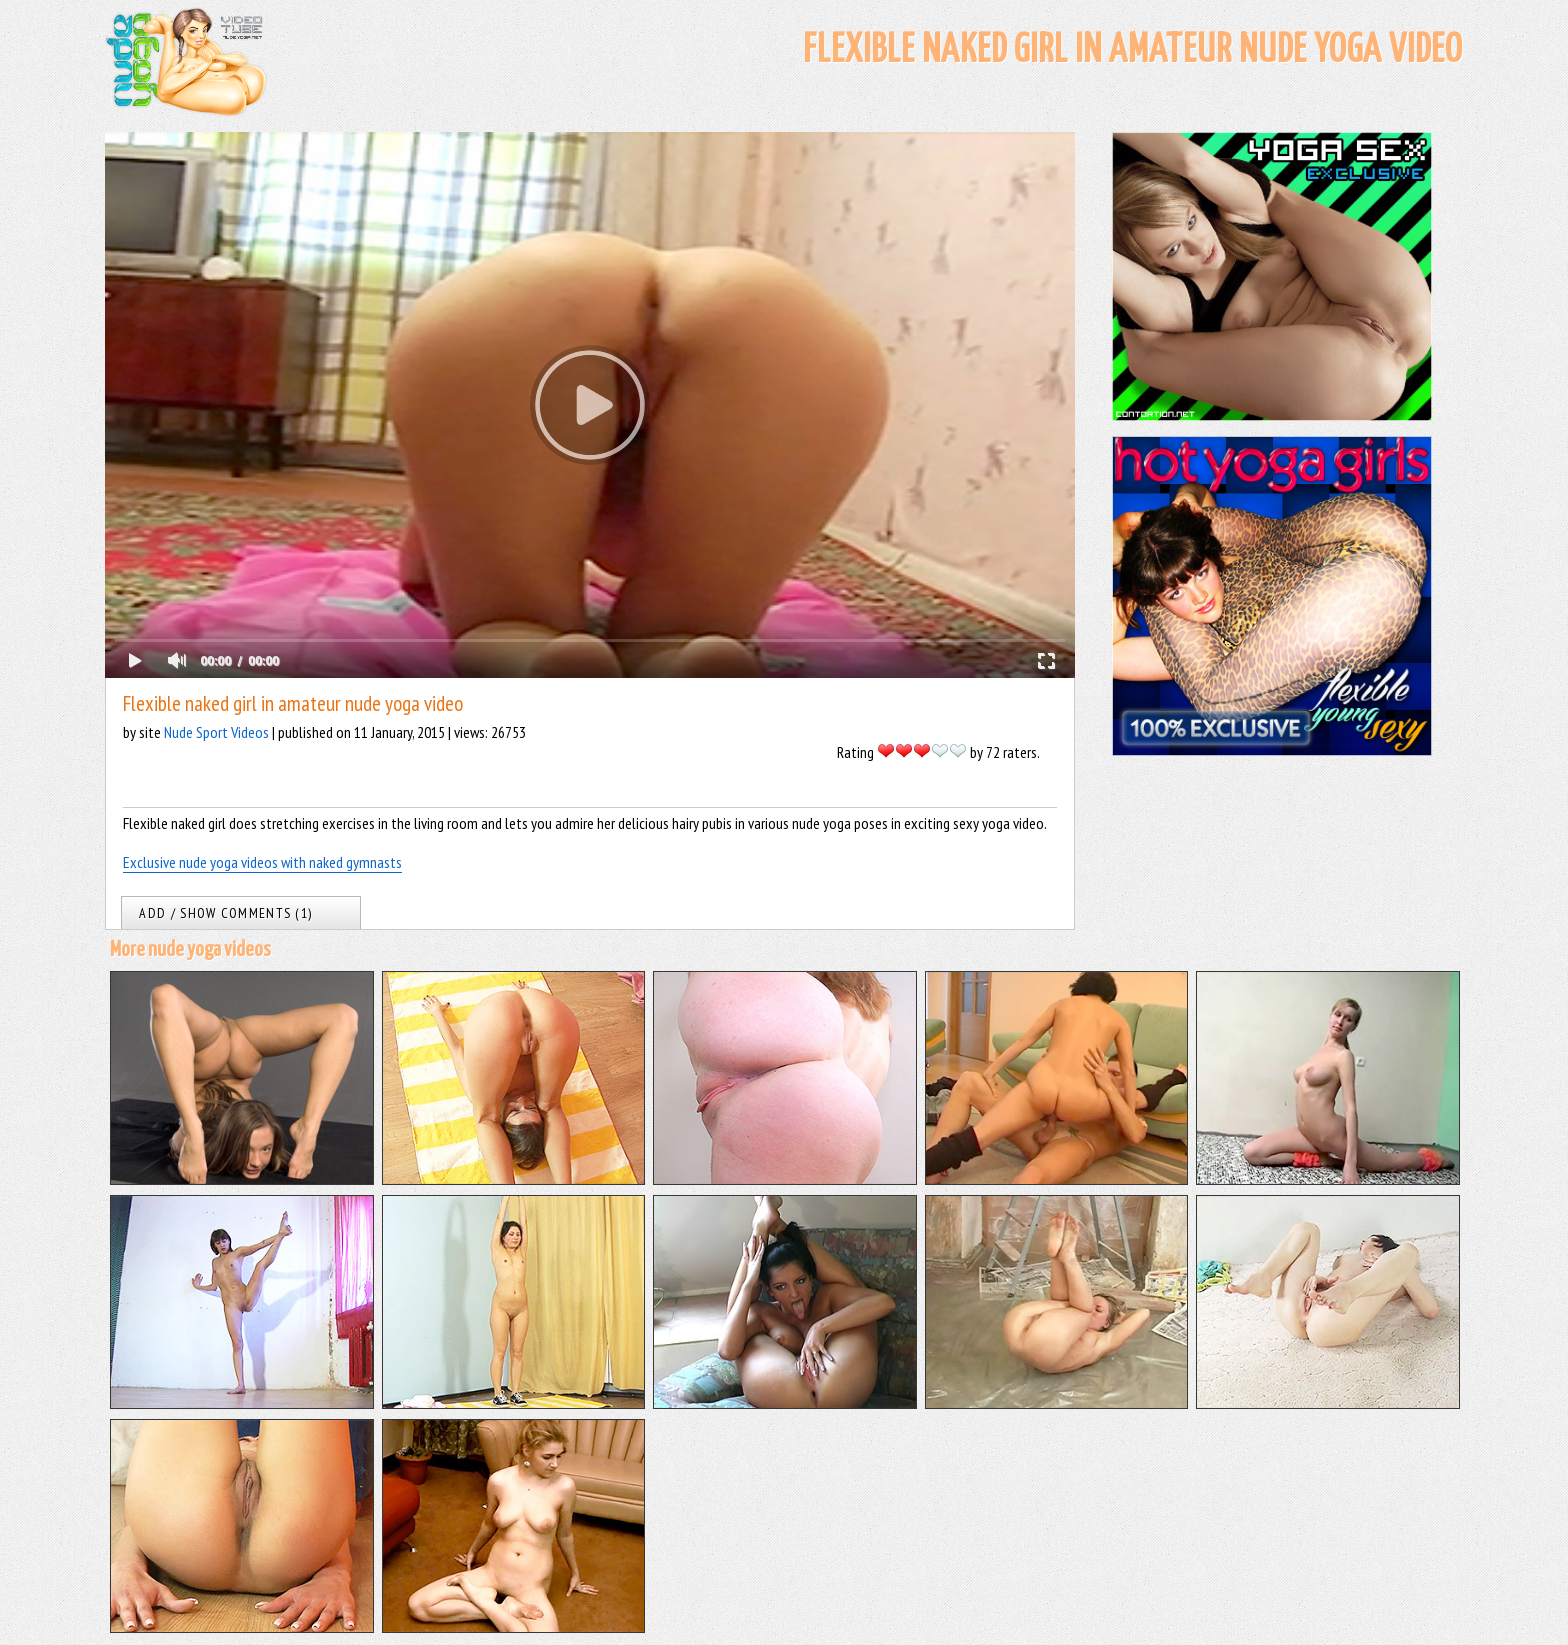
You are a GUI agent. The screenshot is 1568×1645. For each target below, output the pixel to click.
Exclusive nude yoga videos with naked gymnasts (262, 862)
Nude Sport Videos (216, 732)
